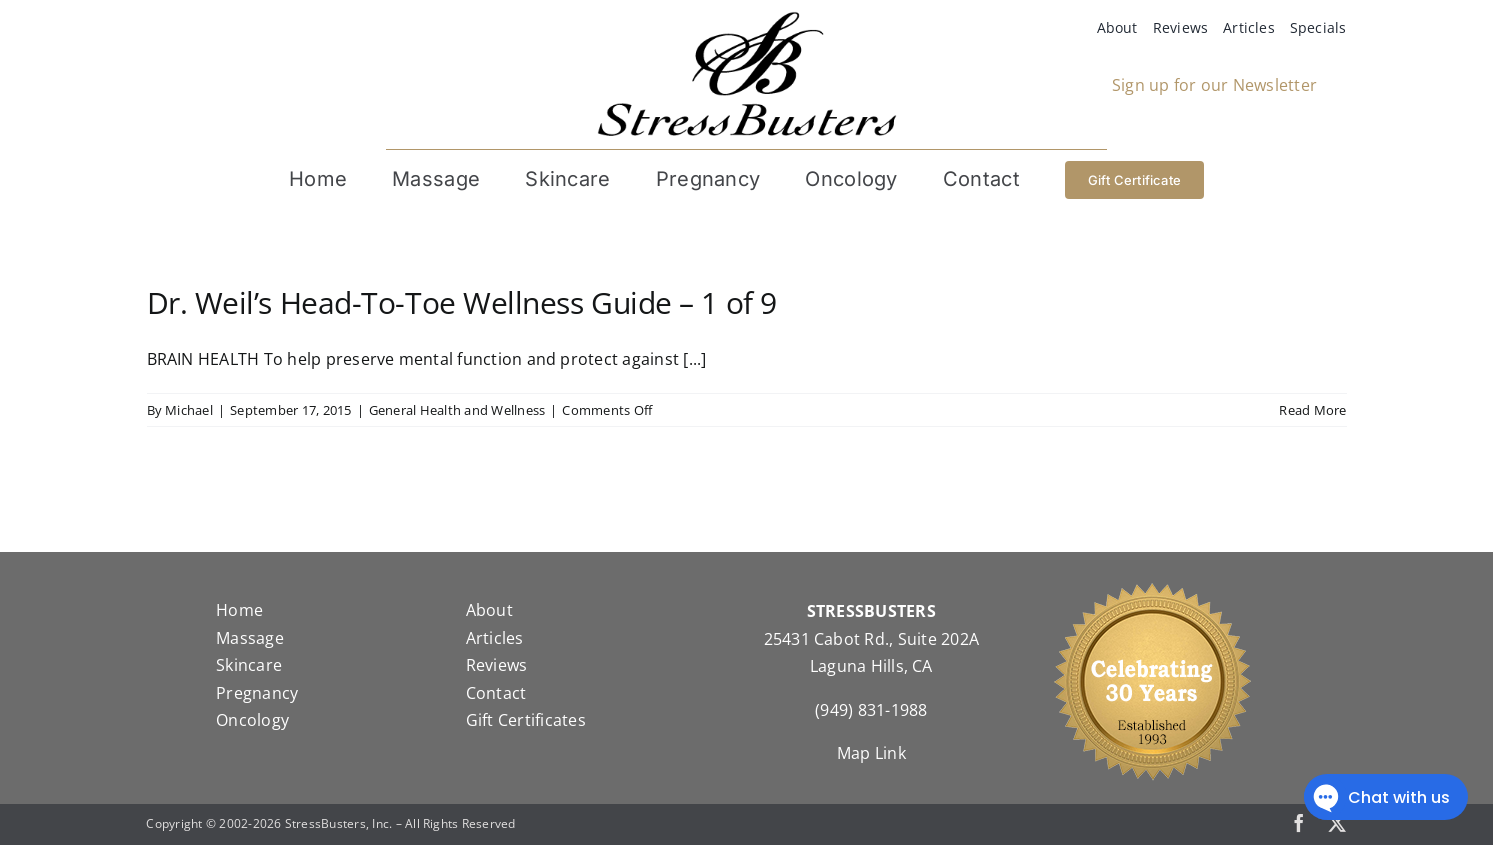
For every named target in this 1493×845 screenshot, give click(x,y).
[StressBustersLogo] (747, 19)
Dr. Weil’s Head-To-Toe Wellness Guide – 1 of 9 (462, 302)
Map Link (871, 753)
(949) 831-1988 (871, 710)
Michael (189, 410)
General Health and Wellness (457, 410)
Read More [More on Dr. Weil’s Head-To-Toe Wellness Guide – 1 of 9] (1312, 410)
